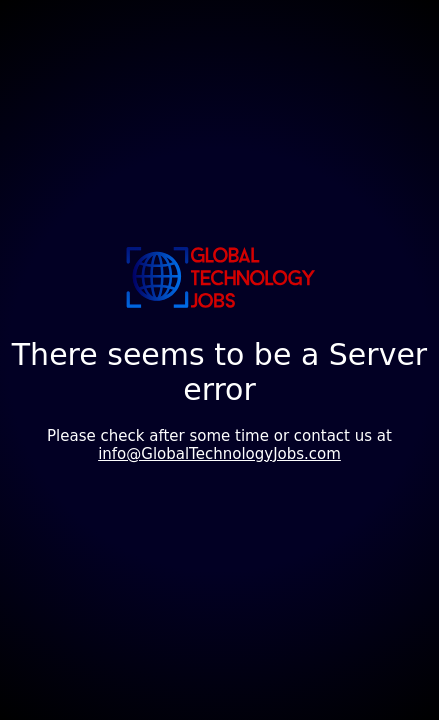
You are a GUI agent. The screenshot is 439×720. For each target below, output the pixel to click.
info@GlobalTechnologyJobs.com (219, 454)
